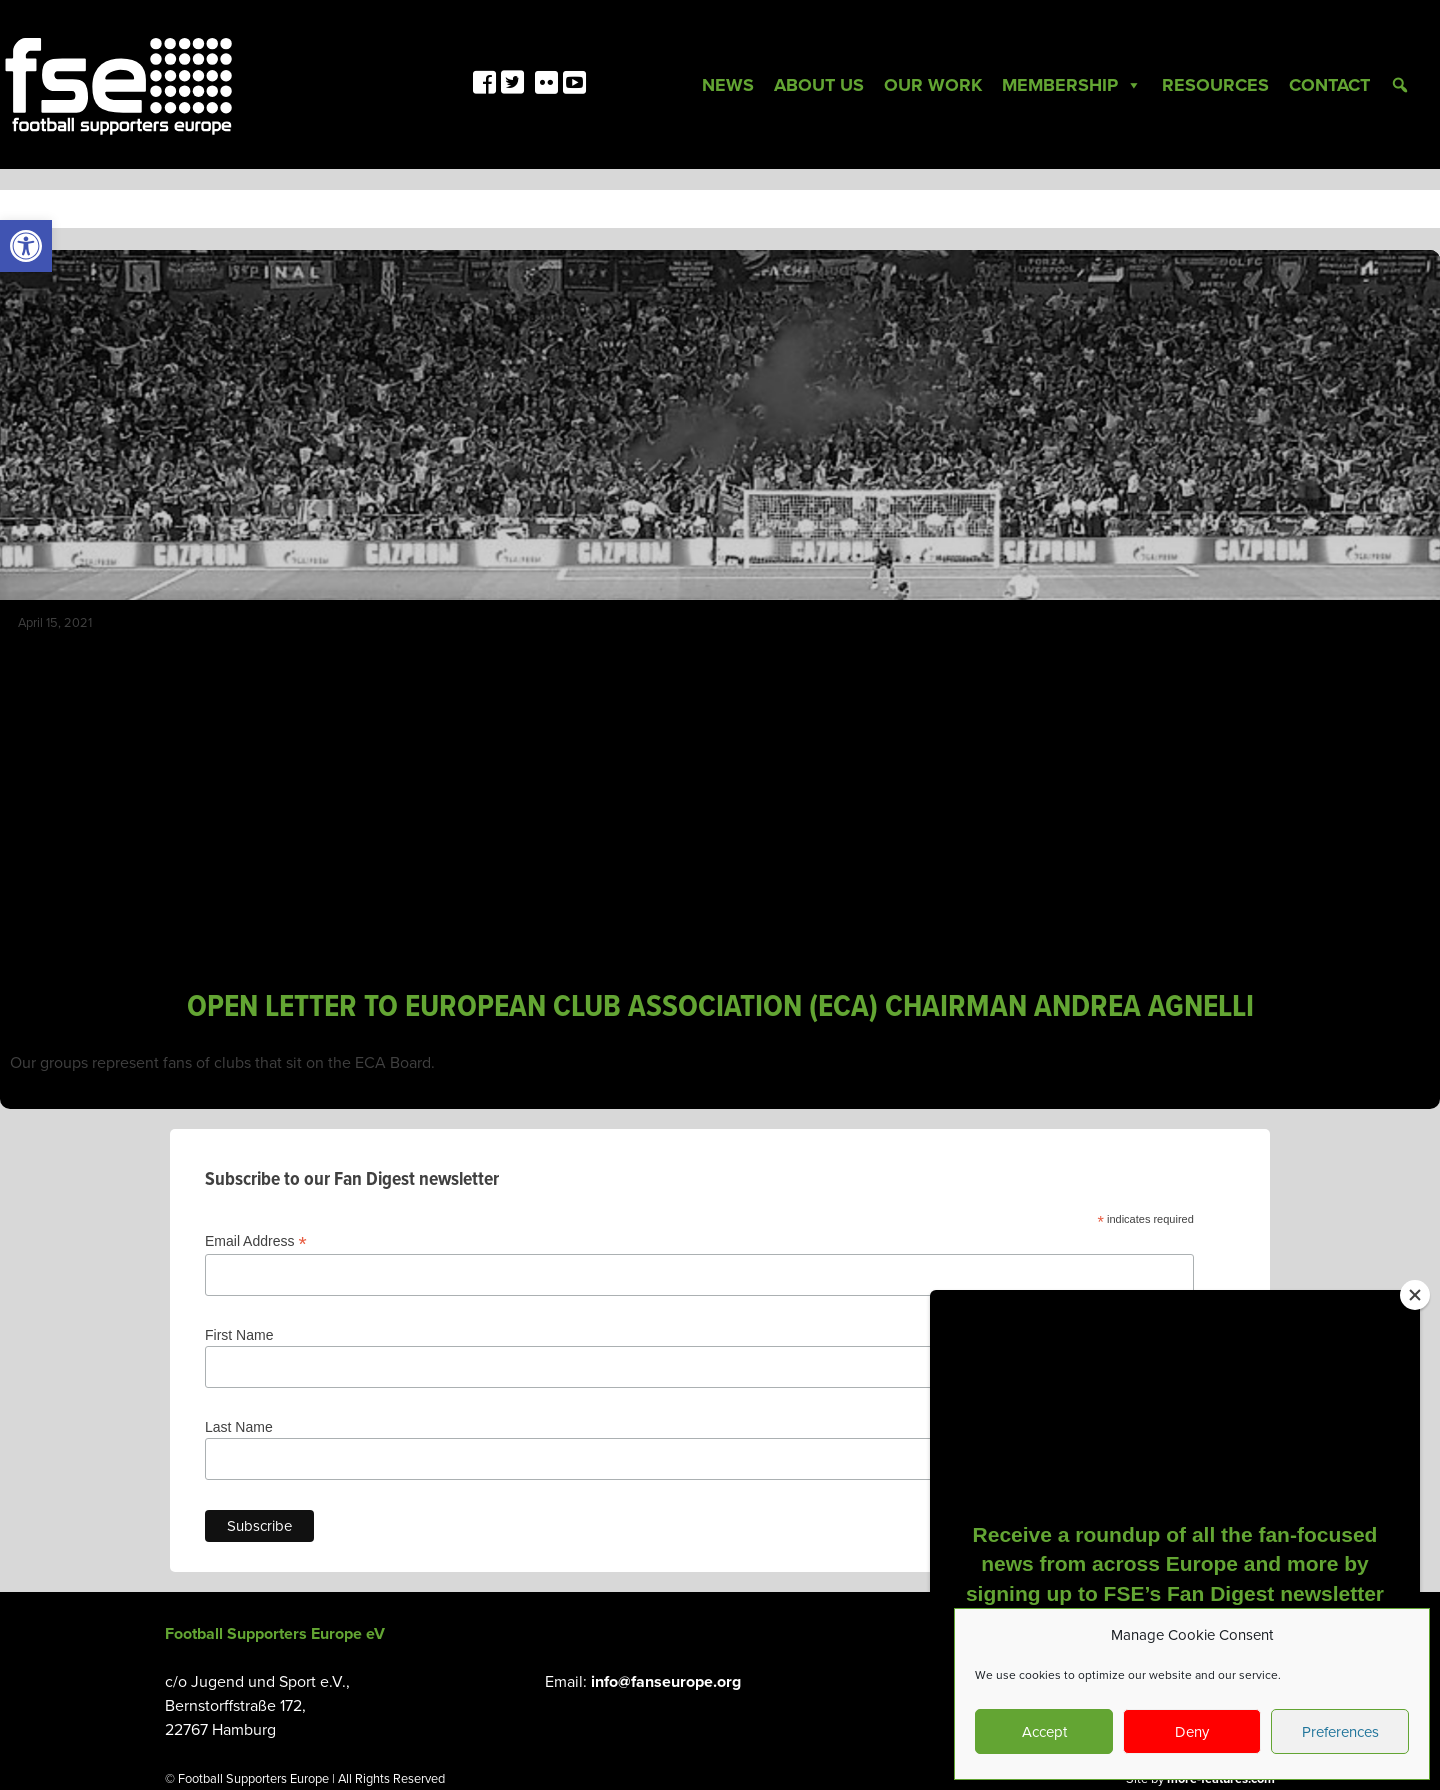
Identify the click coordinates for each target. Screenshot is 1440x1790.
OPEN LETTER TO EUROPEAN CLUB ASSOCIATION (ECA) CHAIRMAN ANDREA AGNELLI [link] (720, 1007)
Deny (1192, 1732)
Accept (1044, 1732)
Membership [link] (1072, 85)
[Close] (1415, 1295)
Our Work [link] (933, 85)
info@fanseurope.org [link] (666, 1682)
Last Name (239, 1427)
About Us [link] (819, 85)
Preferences (1340, 1732)
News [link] (728, 85)
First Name (239, 1335)
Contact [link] (1329, 85)
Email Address (256, 1241)
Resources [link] (1215, 85)
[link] (26, 246)
